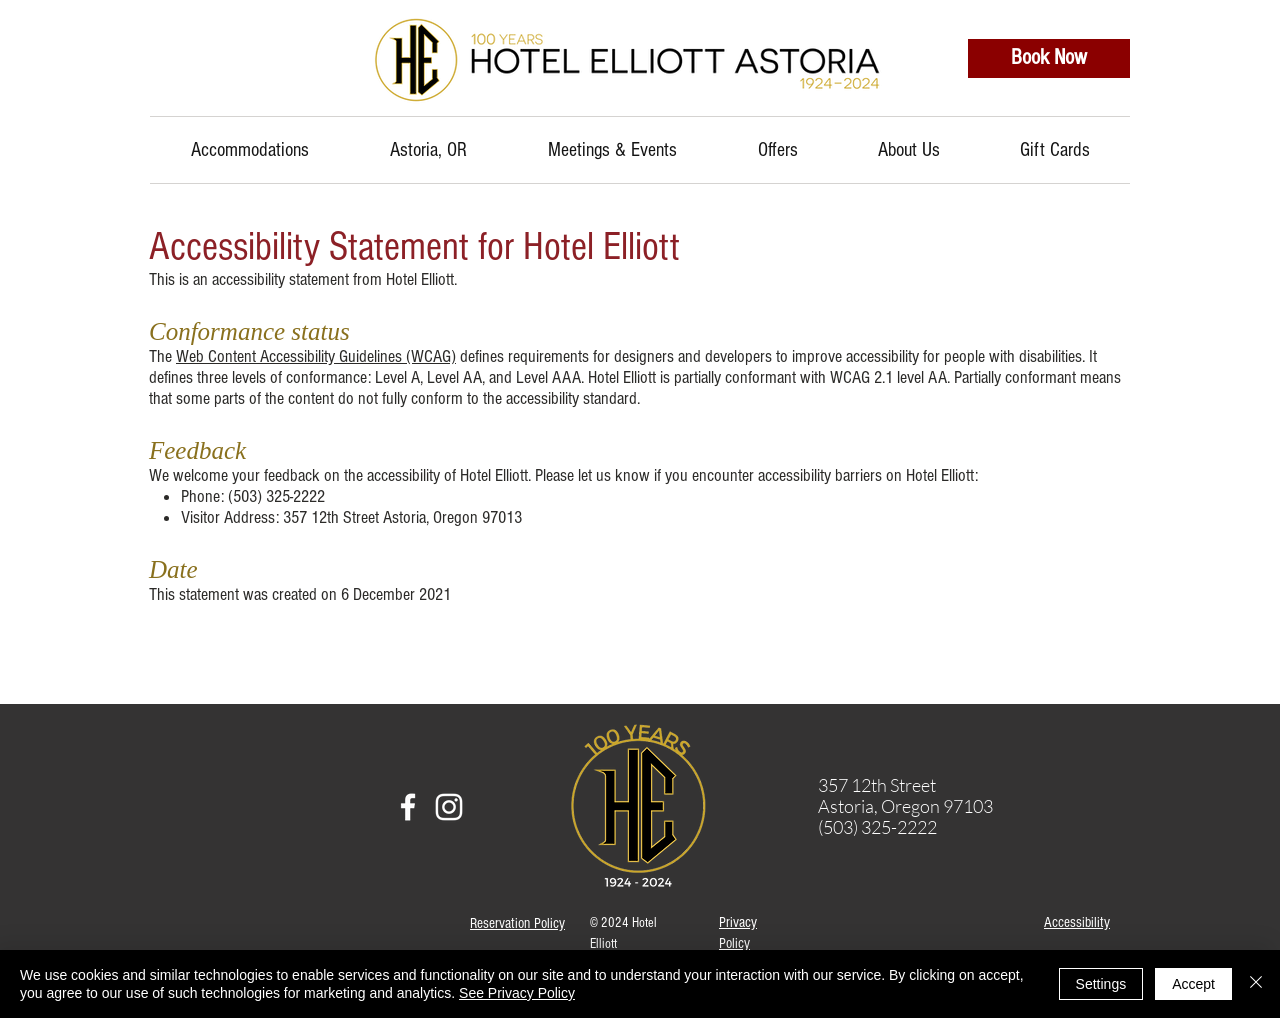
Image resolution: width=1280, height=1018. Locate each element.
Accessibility (1077, 922)
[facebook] (408, 807)
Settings (1101, 984)
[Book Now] (1049, 58)
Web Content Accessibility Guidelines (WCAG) (316, 356)
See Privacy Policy (517, 993)
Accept (1193, 984)
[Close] (1256, 984)
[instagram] (449, 807)
